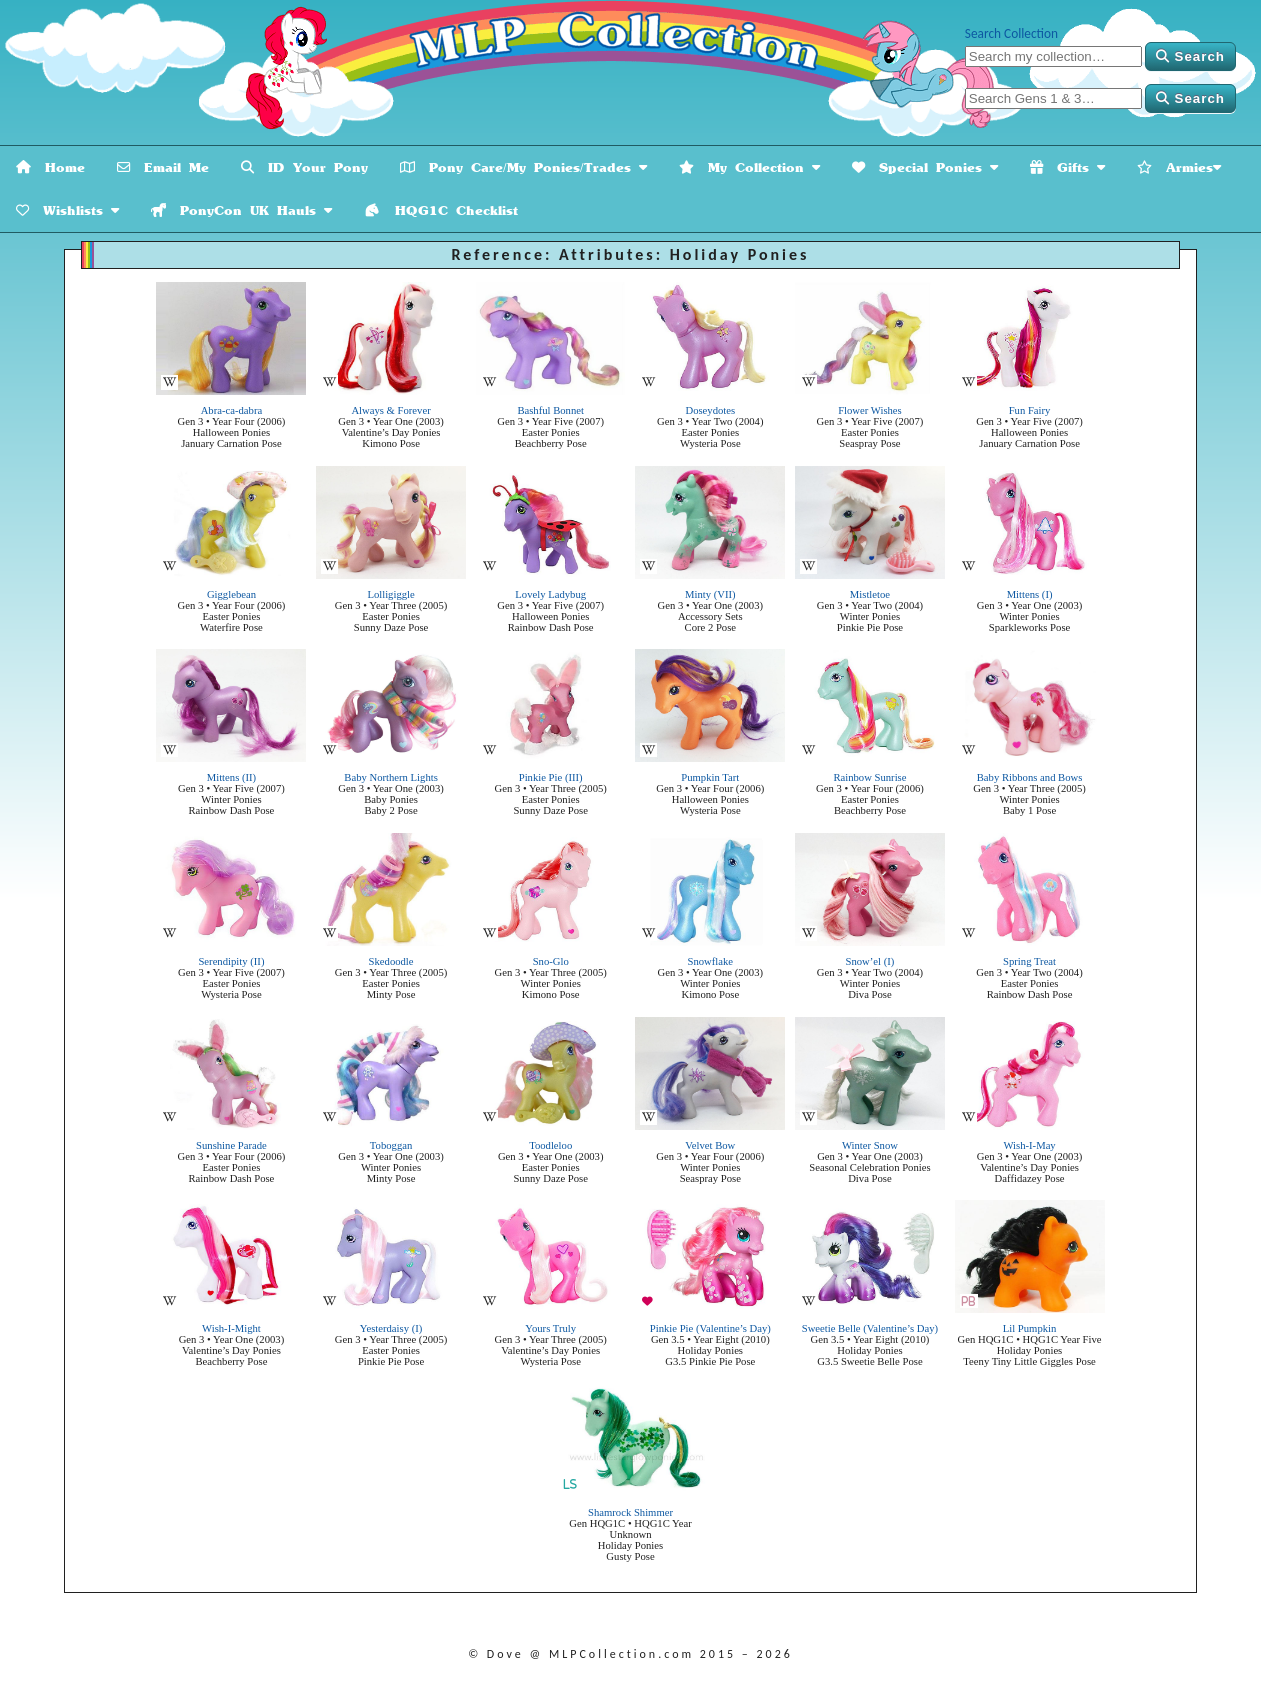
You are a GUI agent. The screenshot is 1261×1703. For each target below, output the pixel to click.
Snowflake (711, 961)
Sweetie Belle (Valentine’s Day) (870, 1328)
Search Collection (1011, 33)
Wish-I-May (1029, 1145)
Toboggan (391, 1145)
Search (1190, 56)
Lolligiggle (390, 594)
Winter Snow (870, 1145)
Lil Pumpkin (1030, 1328)
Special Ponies (925, 167)
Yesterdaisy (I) (391, 1328)
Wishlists (67, 210)
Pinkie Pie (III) (551, 777)
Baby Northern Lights (391, 777)
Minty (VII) (710, 594)
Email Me (163, 167)
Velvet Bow (710, 1145)
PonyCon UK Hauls (241, 210)
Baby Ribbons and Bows (1030, 777)
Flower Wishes (870, 410)
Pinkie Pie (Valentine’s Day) (710, 1328)
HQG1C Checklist (441, 210)
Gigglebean (231, 594)
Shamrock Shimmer (630, 1512)
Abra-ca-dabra (232, 410)
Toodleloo (550, 1145)
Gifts (1067, 167)
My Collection (749, 167)
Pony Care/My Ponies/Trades (523, 167)
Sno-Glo (551, 961)
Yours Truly (550, 1328)
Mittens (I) (1030, 594)
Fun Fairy (1030, 410)
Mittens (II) (231, 777)
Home (50, 167)
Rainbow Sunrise (869, 777)
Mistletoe (870, 594)
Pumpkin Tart (710, 777)
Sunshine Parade (231, 1145)
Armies (1179, 167)
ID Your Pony (304, 167)
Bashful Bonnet (550, 410)
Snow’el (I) (870, 961)
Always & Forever (390, 410)
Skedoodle (391, 961)
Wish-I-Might (231, 1328)
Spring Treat (1029, 961)
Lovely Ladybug (550, 594)
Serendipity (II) (231, 961)
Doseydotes (710, 410)
